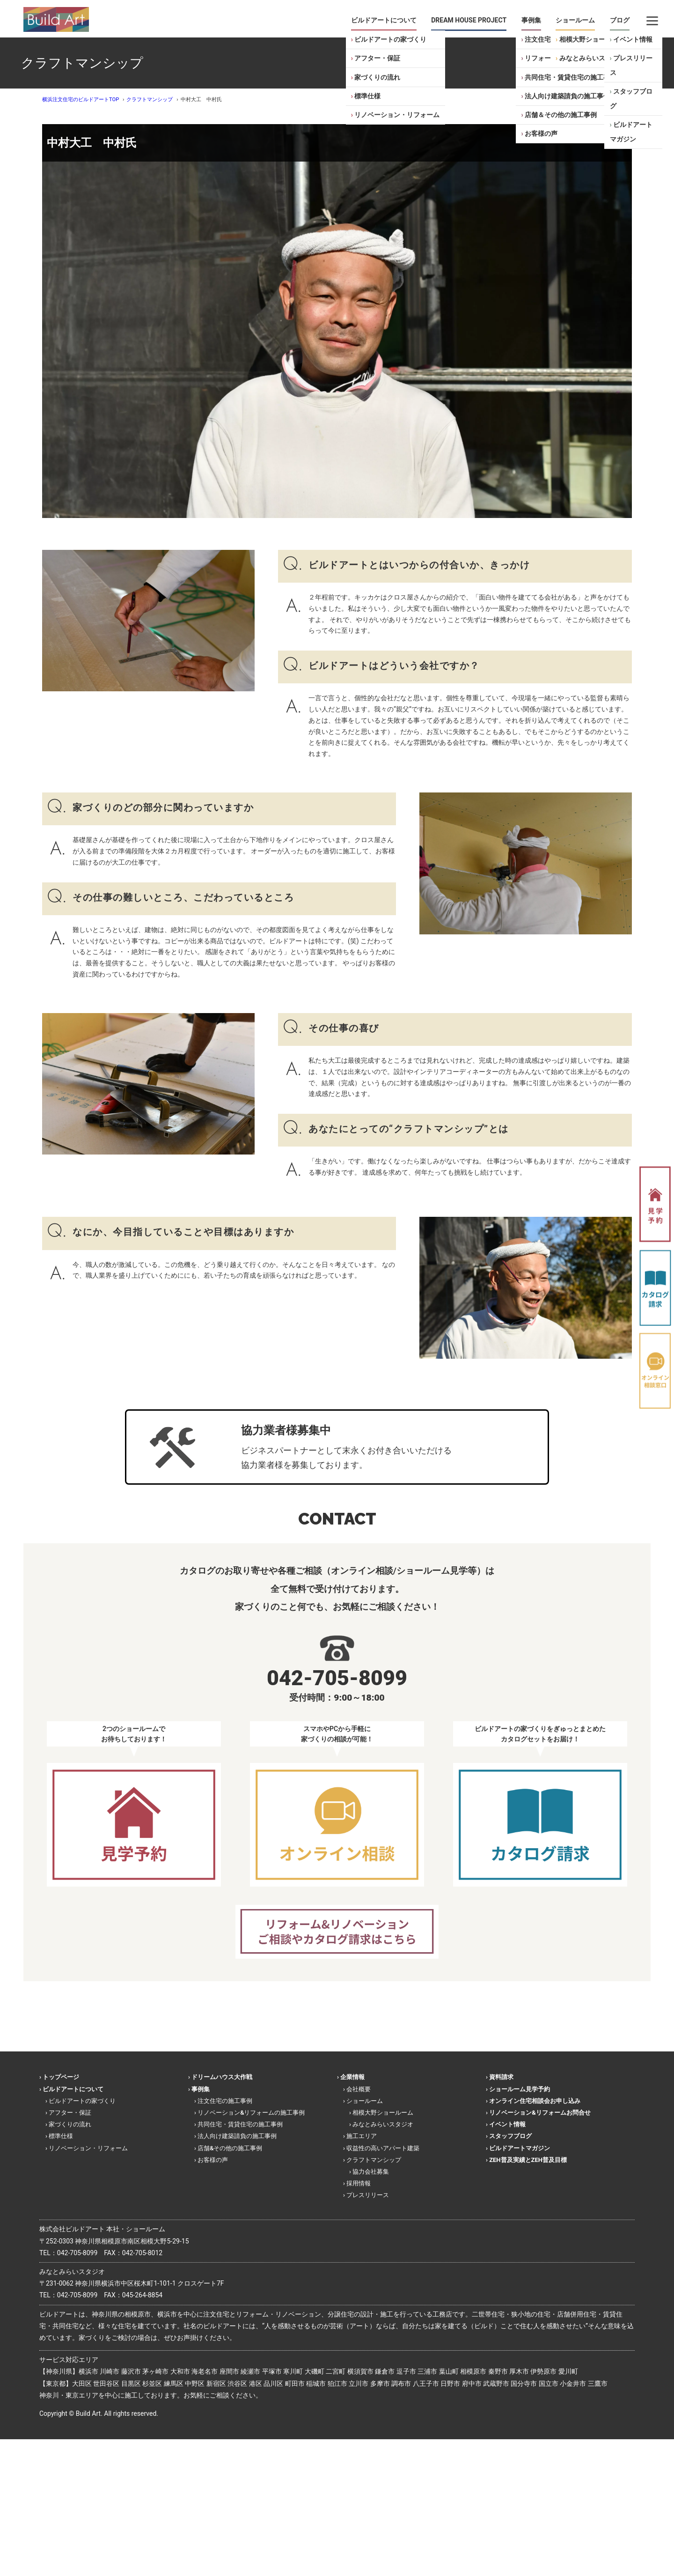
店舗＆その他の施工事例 (561, 114)
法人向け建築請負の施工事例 (567, 96)
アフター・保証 (377, 58)
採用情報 (358, 2183)
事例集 (531, 20)
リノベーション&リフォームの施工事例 (251, 2112)
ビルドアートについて (384, 20)
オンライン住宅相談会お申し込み (534, 2100)
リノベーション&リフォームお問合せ (540, 2112)
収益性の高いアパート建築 (382, 2148)
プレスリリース (631, 65)
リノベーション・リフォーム (397, 114)
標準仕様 (367, 96)
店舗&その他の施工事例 (230, 2148)
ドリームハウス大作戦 (221, 2076)
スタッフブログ (631, 99)
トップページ (61, 2076)
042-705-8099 (77, 2253)
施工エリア (361, 2135)
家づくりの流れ (377, 77)
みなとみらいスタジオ (592, 58)
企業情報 (352, 2076)
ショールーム (575, 20)
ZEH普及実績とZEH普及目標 (528, 2159)
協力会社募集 (370, 2171)
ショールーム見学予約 (519, 2089)
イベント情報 (632, 39)
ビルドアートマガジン (631, 132)
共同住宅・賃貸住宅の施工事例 (570, 77)
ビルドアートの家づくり (390, 39)
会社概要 (358, 2089)
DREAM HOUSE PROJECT (468, 20)
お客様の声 (541, 133)
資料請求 (501, 2076)
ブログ (620, 20)
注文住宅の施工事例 (225, 2100)
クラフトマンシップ (373, 2159)
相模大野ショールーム (592, 39)
